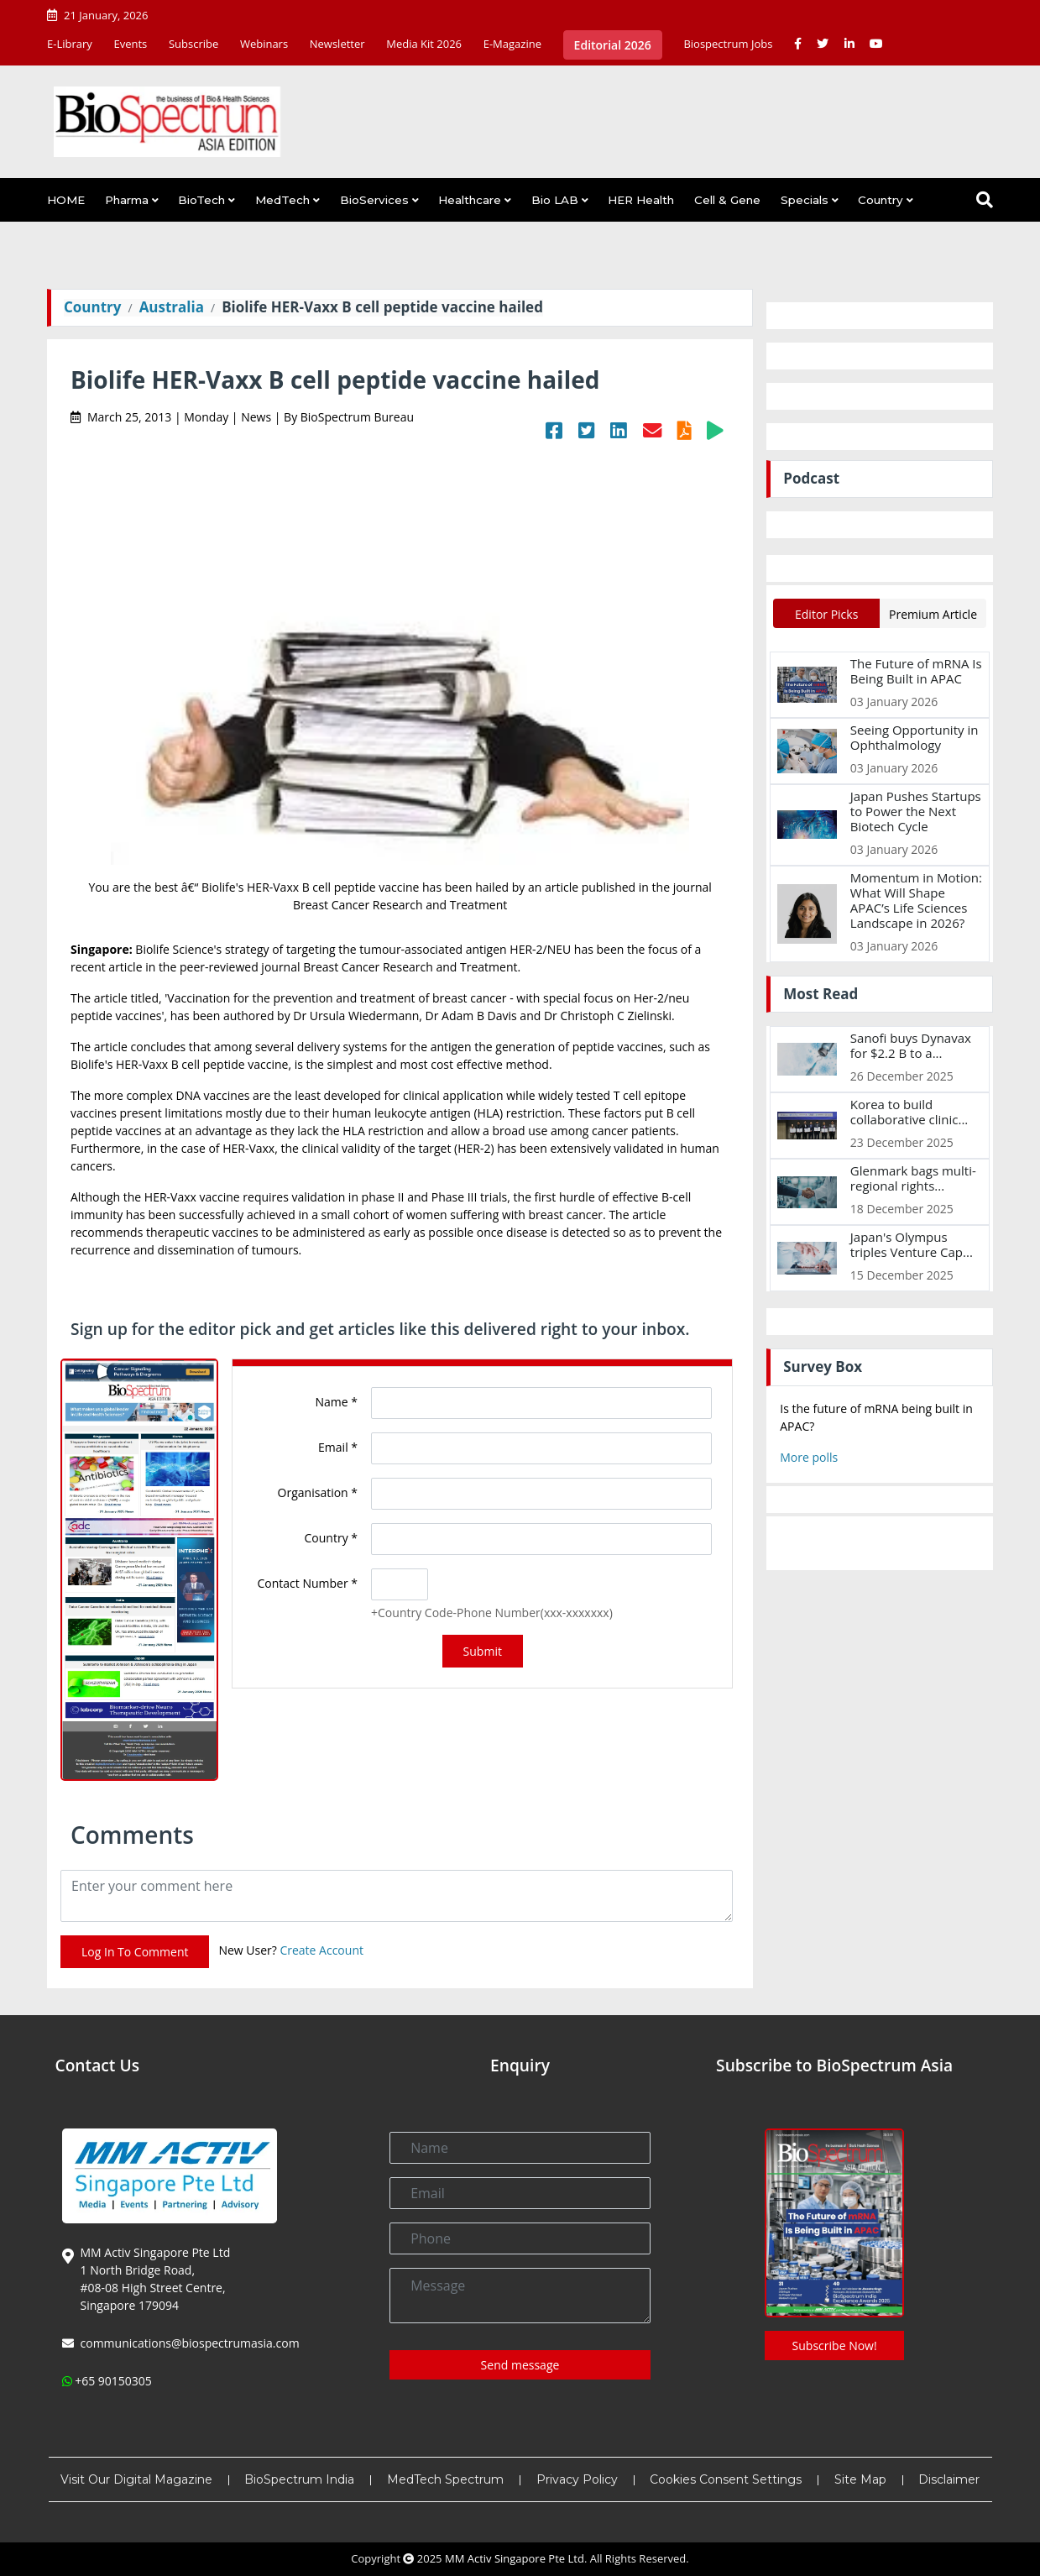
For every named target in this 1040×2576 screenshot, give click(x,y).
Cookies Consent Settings (726, 2479)
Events (130, 43)
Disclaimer (949, 2479)
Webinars (264, 43)
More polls (809, 1457)
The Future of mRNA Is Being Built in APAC (916, 671)
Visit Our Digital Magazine (136, 2479)
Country (880, 200)
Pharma (127, 200)
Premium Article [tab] (933, 614)
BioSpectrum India (299, 2479)
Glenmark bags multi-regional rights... (913, 1178)
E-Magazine (512, 43)
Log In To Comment (134, 1952)
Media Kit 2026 (424, 43)
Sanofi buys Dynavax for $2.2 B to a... (910, 1045)
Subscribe (193, 43)
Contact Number (308, 1583)
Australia (171, 307)
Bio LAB (554, 200)
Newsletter (337, 43)
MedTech (282, 200)
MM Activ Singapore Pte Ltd (514, 2558)
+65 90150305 (113, 2381)
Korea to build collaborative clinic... (909, 1112)
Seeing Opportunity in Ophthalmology (914, 737)
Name (337, 1402)
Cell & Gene (727, 200)
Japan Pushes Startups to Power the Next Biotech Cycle (915, 811)
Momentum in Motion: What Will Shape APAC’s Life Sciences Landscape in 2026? (916, 900)
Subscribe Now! (834, 2345)
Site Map (860, 2479)
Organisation (318, 1492)
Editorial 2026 (612, 45)
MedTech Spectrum (445, 2479)
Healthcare (469, 200)
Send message (520, 2365)
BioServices (374, 200)
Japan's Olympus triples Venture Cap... (911, 1244)
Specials (804, 200)
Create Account (321, 1950)
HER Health (641, 200)
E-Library (69, 43)
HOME (66, 200)
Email (338, 1447)
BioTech (201, 200)
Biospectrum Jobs (727, 43)
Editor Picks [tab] (826, 614)
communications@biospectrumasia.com (190, 2343)
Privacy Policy (577, 2479)
